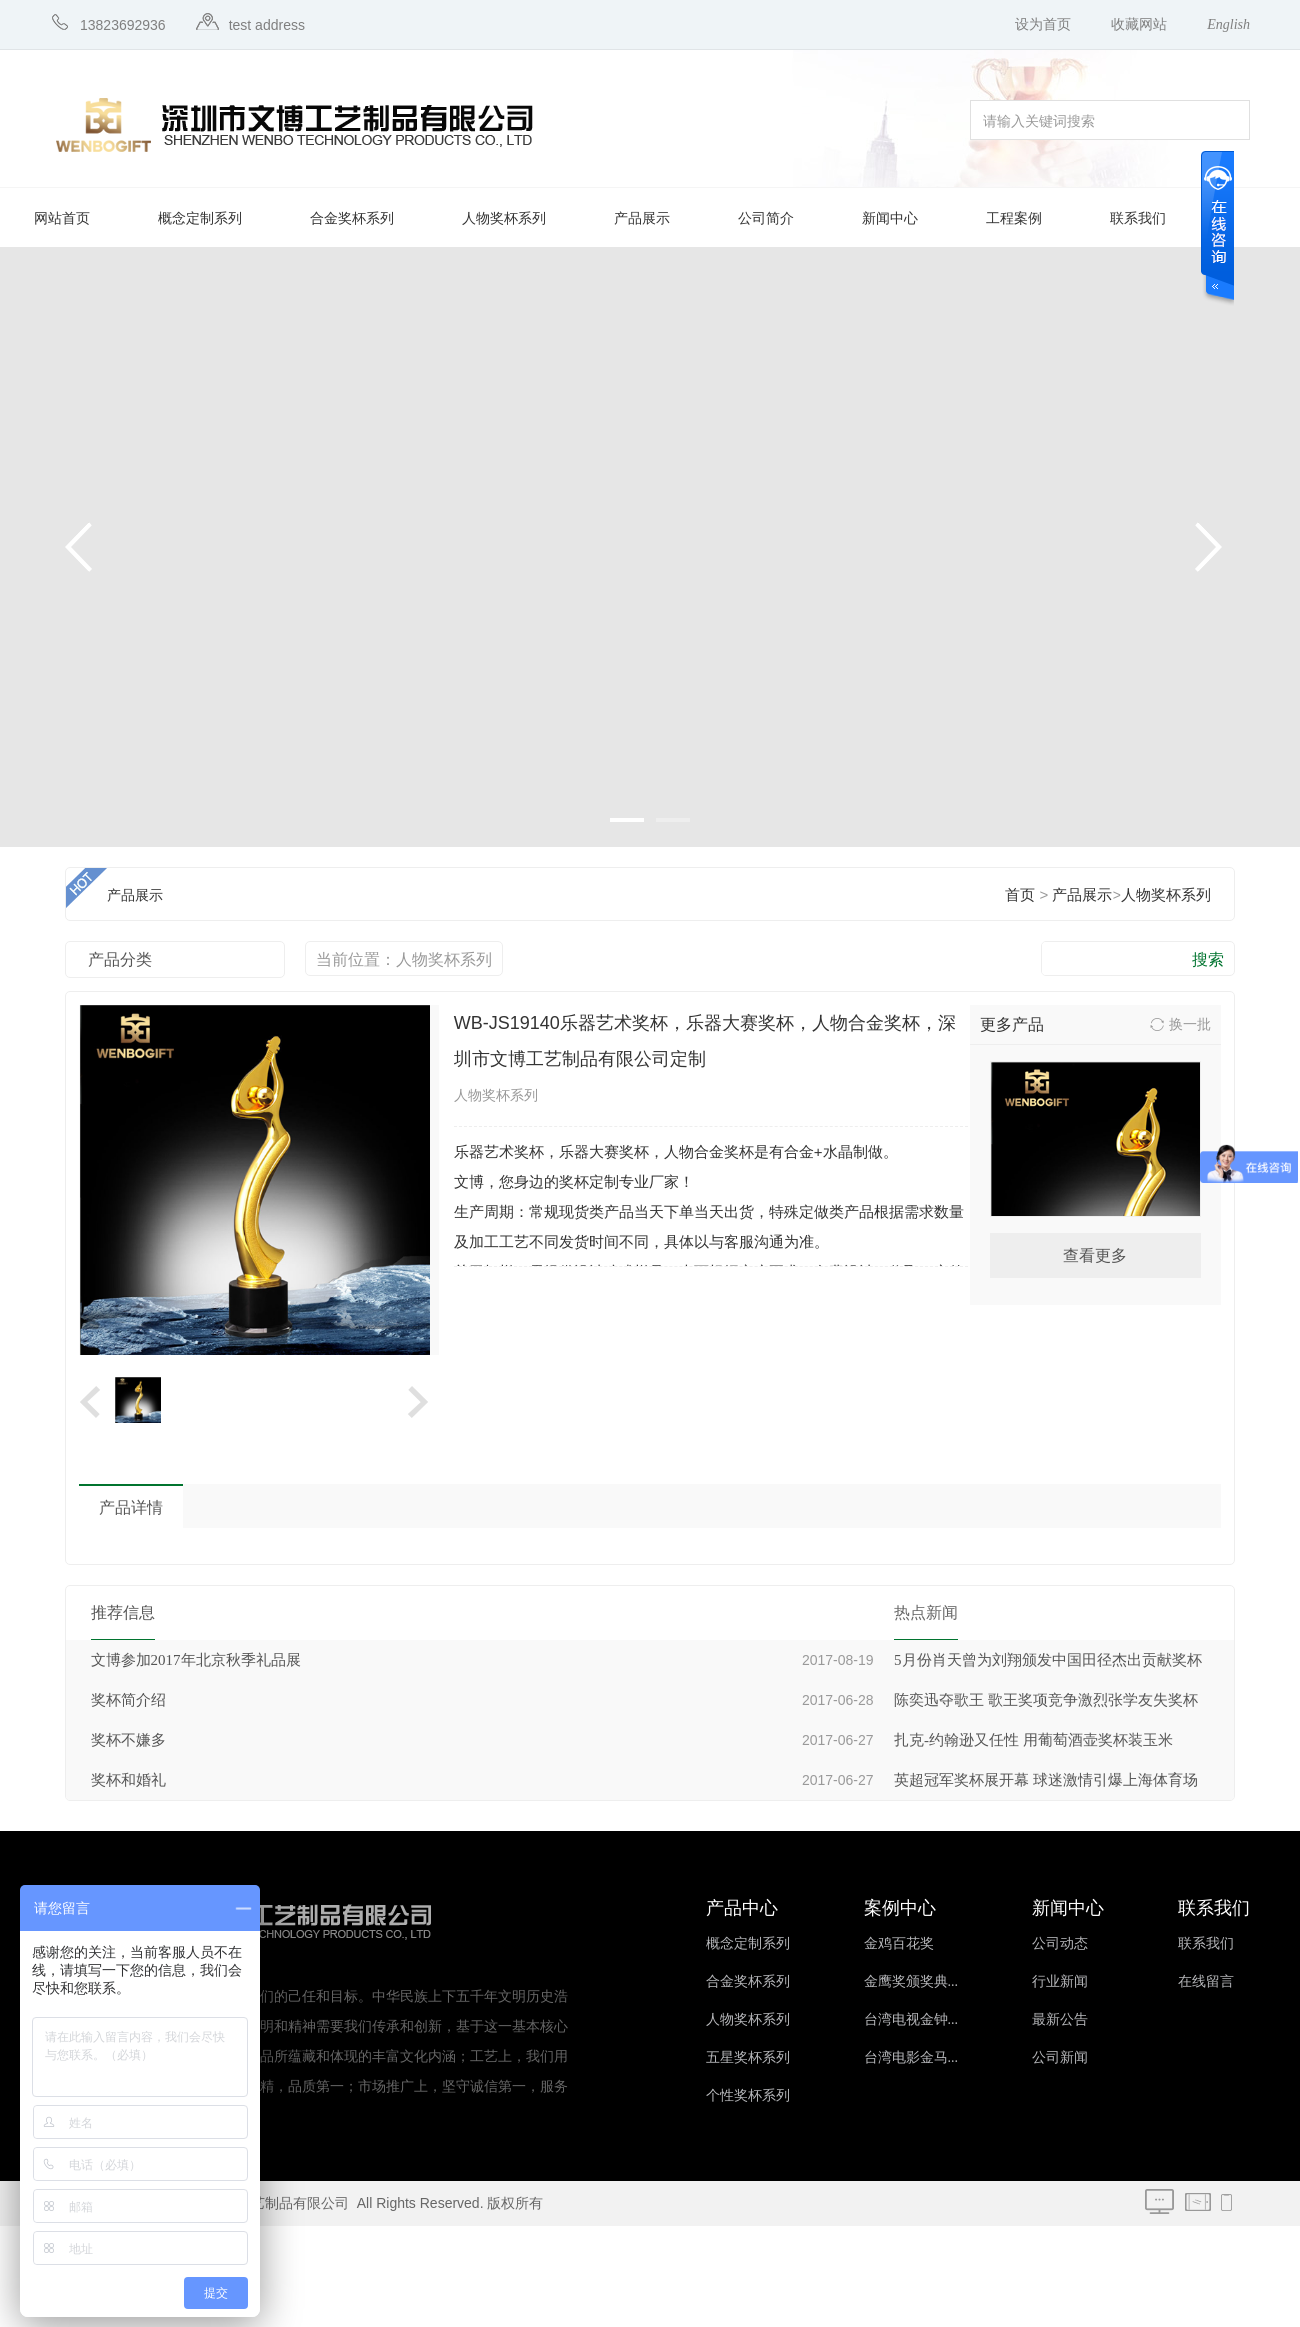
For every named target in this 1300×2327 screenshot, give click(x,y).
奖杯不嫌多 (128, 1740)
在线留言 (1206, 1981)
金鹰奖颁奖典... (911, 1981)
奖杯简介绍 (128, 1700)
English (1228, 24)
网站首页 (62, 218)
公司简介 (766, 218)
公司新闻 (1060, 2057)
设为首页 (1043, 24)
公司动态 (1060, 1943)
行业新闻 (1060, 1981)
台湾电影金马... (911, 2057)
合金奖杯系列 (352, 218)
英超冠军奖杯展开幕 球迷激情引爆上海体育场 (1046, 1780)
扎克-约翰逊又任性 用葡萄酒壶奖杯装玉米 (1033, 1740)
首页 (1020, 895)
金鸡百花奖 (899, 1943)
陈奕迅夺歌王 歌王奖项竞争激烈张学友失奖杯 (1046, 1700)
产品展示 (642, 218)
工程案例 (1014, 218)
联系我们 (1138, 218)
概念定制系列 (200, 218)
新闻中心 (890, 218)
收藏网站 (1139, 24)
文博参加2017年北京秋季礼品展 (196, 1660)
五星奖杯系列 (748, 2057)
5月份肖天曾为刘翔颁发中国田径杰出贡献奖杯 (1048, 1660)
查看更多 (1095, 1255)
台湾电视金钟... (911, 2019)
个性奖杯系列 (748, 2095)
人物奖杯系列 (504, 218)
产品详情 (131, 1507)
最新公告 (1060, 2019)
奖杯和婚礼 (128, 1780)
